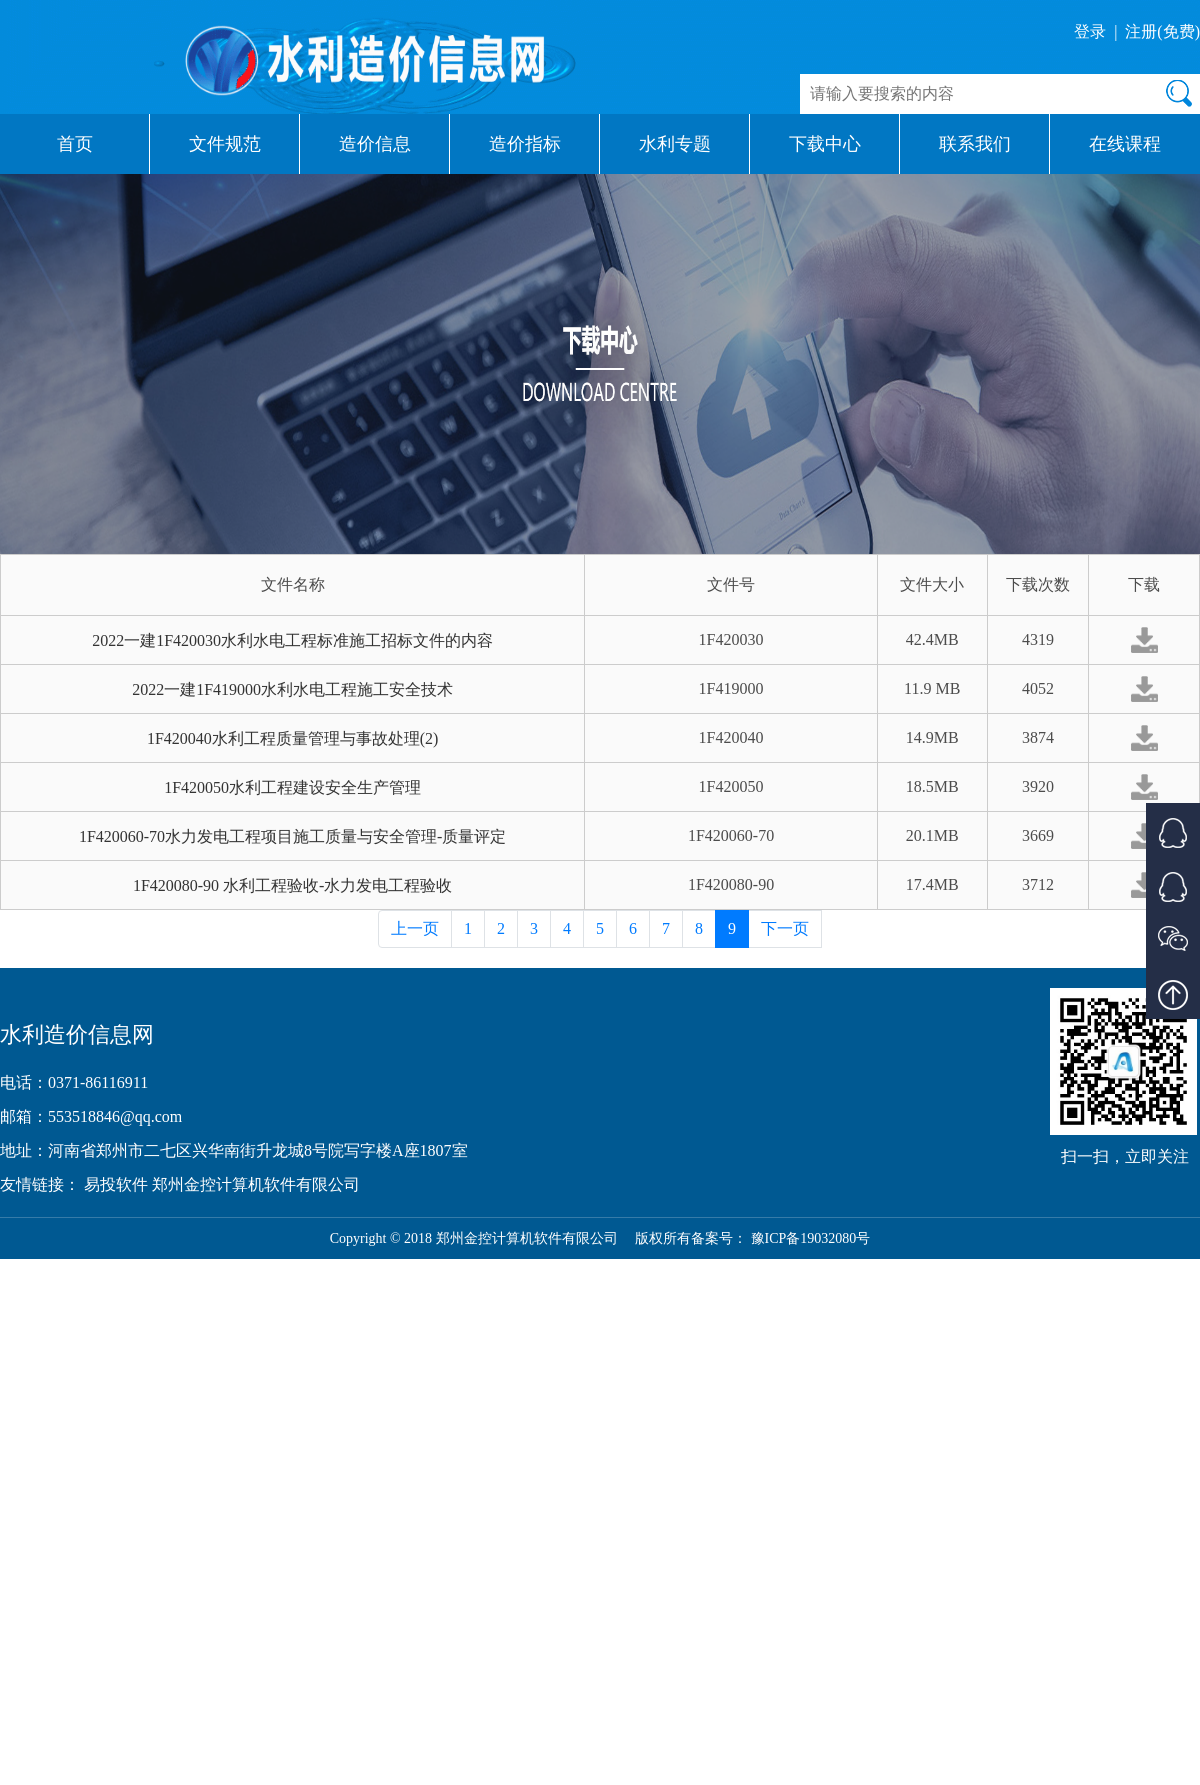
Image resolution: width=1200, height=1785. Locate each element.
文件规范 (225, 144)
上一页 (415, 928)
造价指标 (525, 144)
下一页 (785, 928)
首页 (75, 144)
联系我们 (975, 144)
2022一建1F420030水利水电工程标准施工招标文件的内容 (292, 640)
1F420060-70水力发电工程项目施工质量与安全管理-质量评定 (293, 836)
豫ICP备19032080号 (811, 1238)
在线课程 (1125, 144)
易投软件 (118, 1184)
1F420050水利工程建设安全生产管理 (292, 787)
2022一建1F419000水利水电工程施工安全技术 (292, 689)
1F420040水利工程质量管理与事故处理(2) (293, 738)
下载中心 (825, 144)
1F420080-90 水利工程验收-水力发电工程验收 (293, 885)
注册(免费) (1162, 31)
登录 (1090, 31)
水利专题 (675, 144)
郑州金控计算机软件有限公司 (256, 1184)
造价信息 (375, 144)
